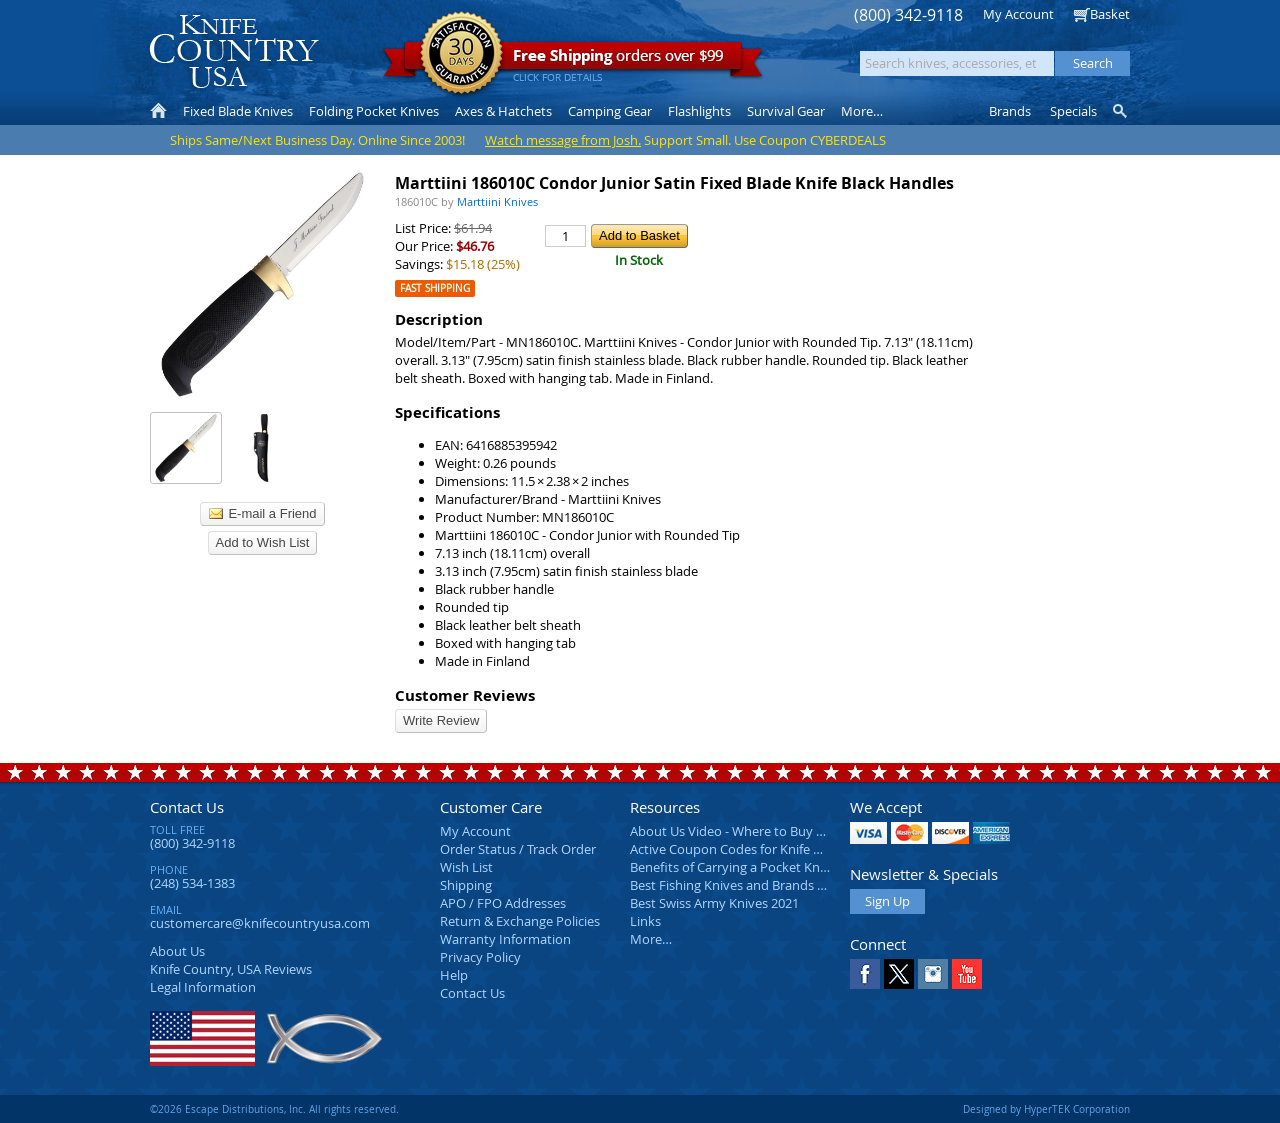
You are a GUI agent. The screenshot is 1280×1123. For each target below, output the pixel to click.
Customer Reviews (465, 695)
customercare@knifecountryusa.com (260, 923)
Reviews (231, 969)
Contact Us (187, 807)
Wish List (466, 867)
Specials (1073, 111)
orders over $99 (573, 60)
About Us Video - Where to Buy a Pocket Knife (765, 831)
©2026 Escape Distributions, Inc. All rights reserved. (274, 1109)
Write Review (441, 720)
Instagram (933, 974)
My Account (1018, 14)
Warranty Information (505, 939)
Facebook (865, 974)
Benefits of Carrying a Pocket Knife (732, 867)
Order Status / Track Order (518, 849)
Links (645, 921)
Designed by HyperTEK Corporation (1046, 1109)
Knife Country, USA (234, 51)
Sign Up (887, 901)
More (862, 111)
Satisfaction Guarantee (461, 54)
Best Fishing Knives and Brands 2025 (737, 885)
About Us (177, 951)
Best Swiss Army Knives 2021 (714, 903)
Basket (1110, 14)
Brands (1010, 111)
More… (651, 939)
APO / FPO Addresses (503, 903)
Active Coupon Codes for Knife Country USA (759, 849)
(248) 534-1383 (192, 883)
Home (158, 111)
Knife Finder (1121, 111)
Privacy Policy (480, 957)
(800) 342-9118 (908, 15)
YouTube (967, 974)
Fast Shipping (435, 288)
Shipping (466, 885)
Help (454, 975)
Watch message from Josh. (563, 140)
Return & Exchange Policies (520, 921)
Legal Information (203, 987)
